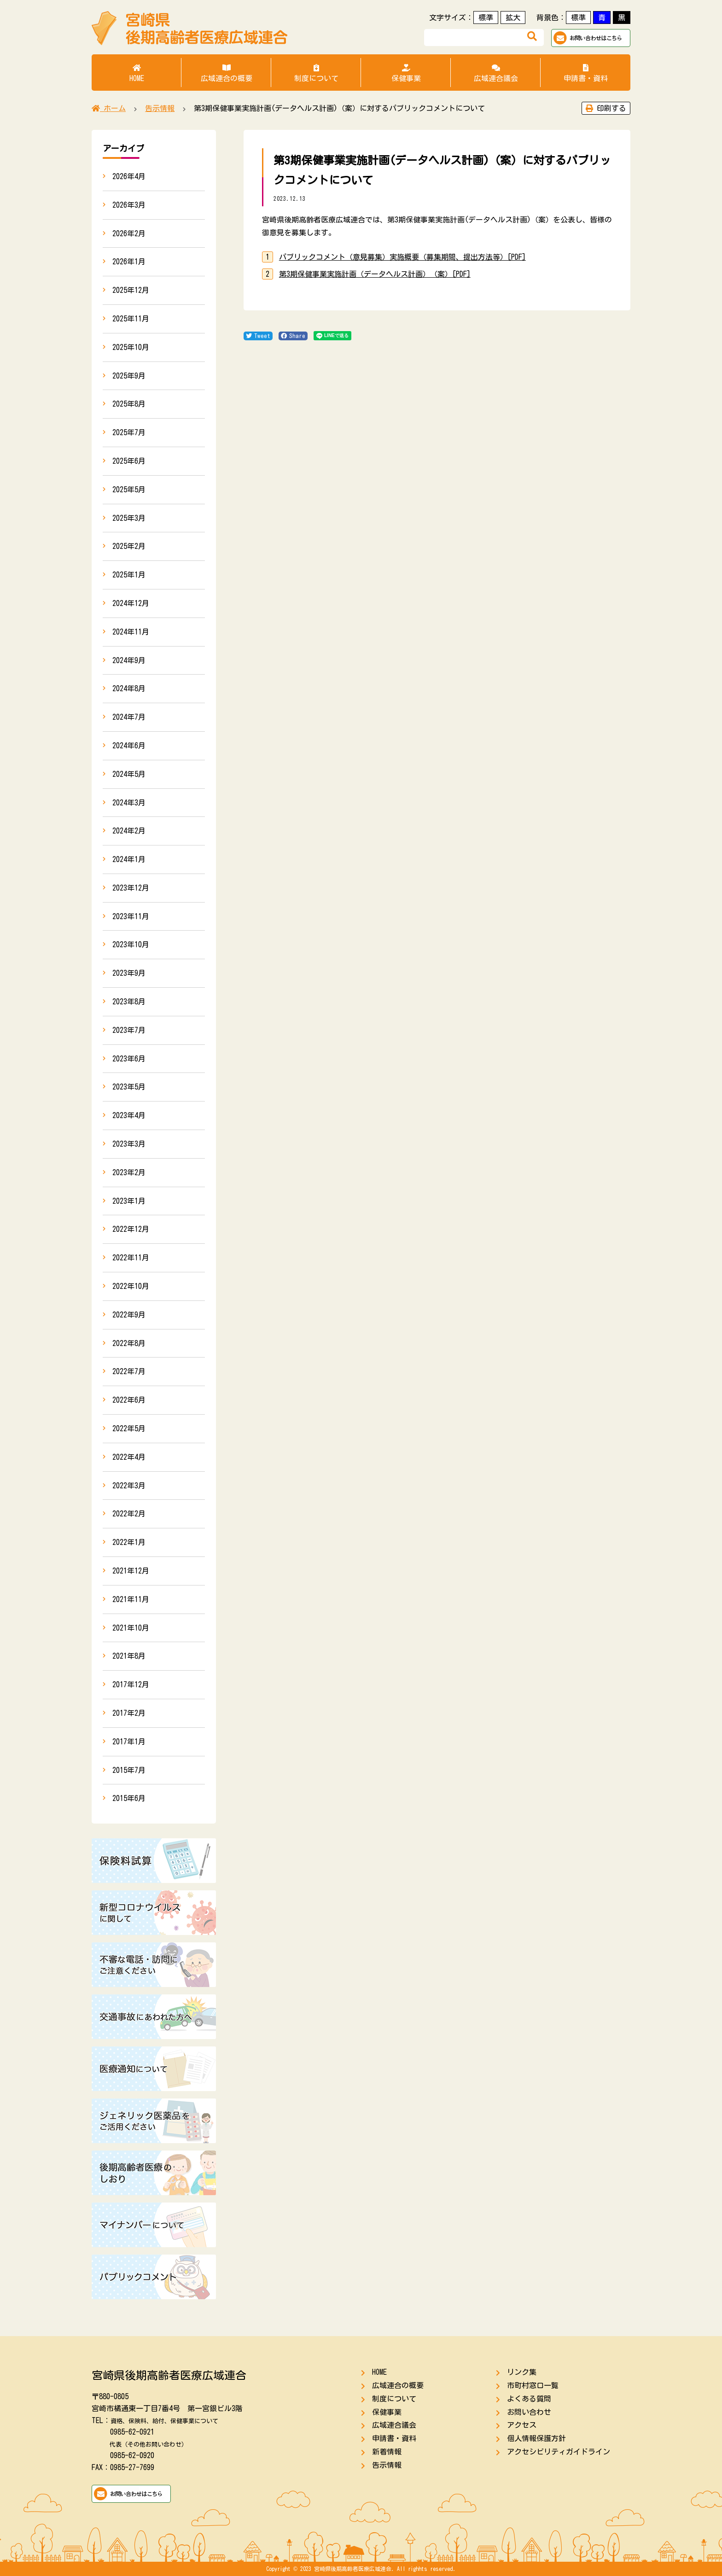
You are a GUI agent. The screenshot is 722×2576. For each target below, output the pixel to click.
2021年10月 (130, 1628)
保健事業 (405, 73)
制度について (316, 73)
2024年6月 (129, 745)
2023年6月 (129, 1058)
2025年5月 (129, 489)
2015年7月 (129, 1770)
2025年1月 (129, 574)
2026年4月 (129, 176)
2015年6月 (129, 1798)
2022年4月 (129, 1457)
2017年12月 (130, 1684)
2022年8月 (129, 1343)
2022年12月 (130, 1229)
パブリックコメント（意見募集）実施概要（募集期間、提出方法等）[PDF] (402, 257)
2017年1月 (129, 1741)
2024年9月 (129, 660)
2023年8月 (129, 1001)
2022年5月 (129, 1428)
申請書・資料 (585, 73)
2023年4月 (129, 1115)
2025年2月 (129, 546)
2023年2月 (129, 1172)
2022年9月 (129, 1314)
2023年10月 (130, 944)
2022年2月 (129, 1513)
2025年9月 (129, 375)
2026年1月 (129, 261)
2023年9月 (129, 973)
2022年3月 (129, 1485)
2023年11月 (130, 916)
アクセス (521, 2425)
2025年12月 (130, 290)
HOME (136, 73)
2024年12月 (130, 603)
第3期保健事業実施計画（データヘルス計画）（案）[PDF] (375, 274)
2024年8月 (129, 688)
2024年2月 (129, 830)
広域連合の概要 (226, 73)
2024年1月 (129, 859)
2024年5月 (129, 774)
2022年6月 (129, 1400)
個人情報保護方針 (536, 2438)
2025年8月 (129, 404)
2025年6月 (129, 461)
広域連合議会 (495, 73)
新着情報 (387, 2451)
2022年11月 (130, 1257)
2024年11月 (130, 631)
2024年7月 (129, 717)
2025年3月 (129, 518)
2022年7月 (129, 1371)
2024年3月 (129, 802)
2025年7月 (129, 432)
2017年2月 (129, 1713)
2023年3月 (129, 1144)
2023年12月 (130, 888)
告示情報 (387, 2465)
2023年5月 (129, 1086)
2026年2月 (129, 233)
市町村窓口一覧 (533, 2385)
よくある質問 (529, 2398)
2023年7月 (129, 1030)
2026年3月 (129, 205)
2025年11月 (130, 318)
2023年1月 (129, 1201)
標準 (485, 17)
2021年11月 (130, 1599)
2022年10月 (130, 1286)
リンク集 (521, 2372)
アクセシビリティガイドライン (558, 2451)
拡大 (513, 17)
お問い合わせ (529, 2412)
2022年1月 (129, 1542)
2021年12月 (130, 1570)
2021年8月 (129, 1656)
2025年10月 (130, 347)
